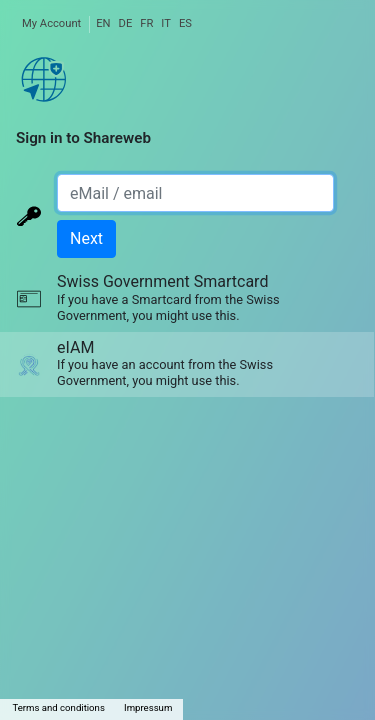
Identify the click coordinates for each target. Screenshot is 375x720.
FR (146, 23)
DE (126, 23)
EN (103, 23)
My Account (51, 23)
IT (166, 23)
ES (185, 23)
